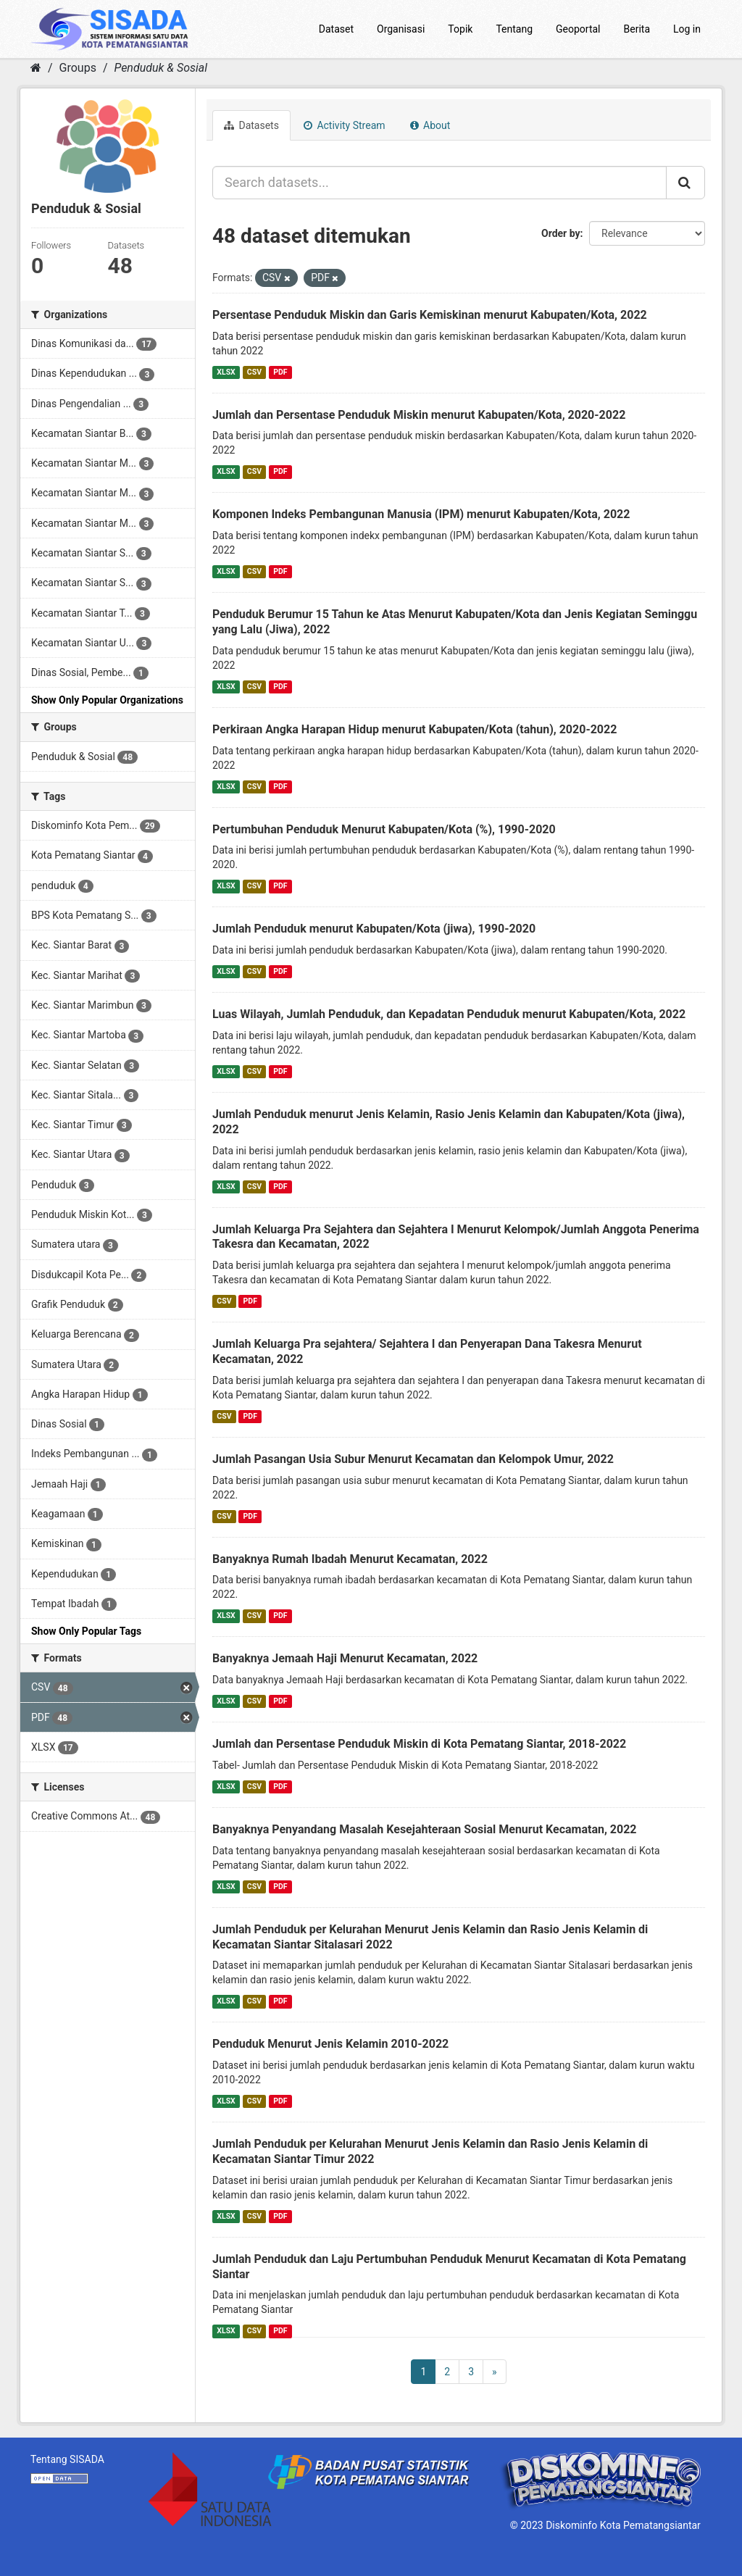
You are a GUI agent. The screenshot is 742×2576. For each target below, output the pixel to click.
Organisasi (401, 29)
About (430, 125)
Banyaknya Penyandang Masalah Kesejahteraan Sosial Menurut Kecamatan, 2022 (424, 1829)
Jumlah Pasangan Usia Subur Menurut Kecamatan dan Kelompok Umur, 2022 (413, 1459)
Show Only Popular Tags (86, 1631)
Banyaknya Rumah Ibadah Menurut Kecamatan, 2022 (350, 1559)
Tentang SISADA (67, 2459)
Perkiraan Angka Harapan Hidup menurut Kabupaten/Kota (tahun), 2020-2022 (414, 729)
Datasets (251, 125)
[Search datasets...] (439, 182)
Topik (460, 29)
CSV (254, 372)
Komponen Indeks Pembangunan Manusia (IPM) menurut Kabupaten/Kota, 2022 (421, 514)
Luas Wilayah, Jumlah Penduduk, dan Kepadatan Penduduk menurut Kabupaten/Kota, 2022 (448, 1014)
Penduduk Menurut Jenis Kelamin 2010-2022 (330, 2044)
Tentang (514, 29)
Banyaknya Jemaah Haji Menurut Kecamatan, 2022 (345, 1658)
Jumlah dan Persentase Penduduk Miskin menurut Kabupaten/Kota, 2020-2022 (418, 415)
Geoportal (578, 29)
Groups (77, 68)
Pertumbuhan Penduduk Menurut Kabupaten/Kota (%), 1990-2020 (384, 829)
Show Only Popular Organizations (107, 700)
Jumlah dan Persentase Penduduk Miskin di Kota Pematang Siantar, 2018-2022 (419, 1744)
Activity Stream (344, 125)
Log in (687, 29)
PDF (280, 372)
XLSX (226, 372)
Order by (560, 233)
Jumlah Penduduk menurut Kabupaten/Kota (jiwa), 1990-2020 (373, 928)
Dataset (336, 29)
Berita (637, 29)
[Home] (35, 68)
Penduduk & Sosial (160, 68)
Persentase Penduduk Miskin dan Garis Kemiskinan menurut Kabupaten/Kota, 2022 (429, 315)
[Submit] (685, 182)
